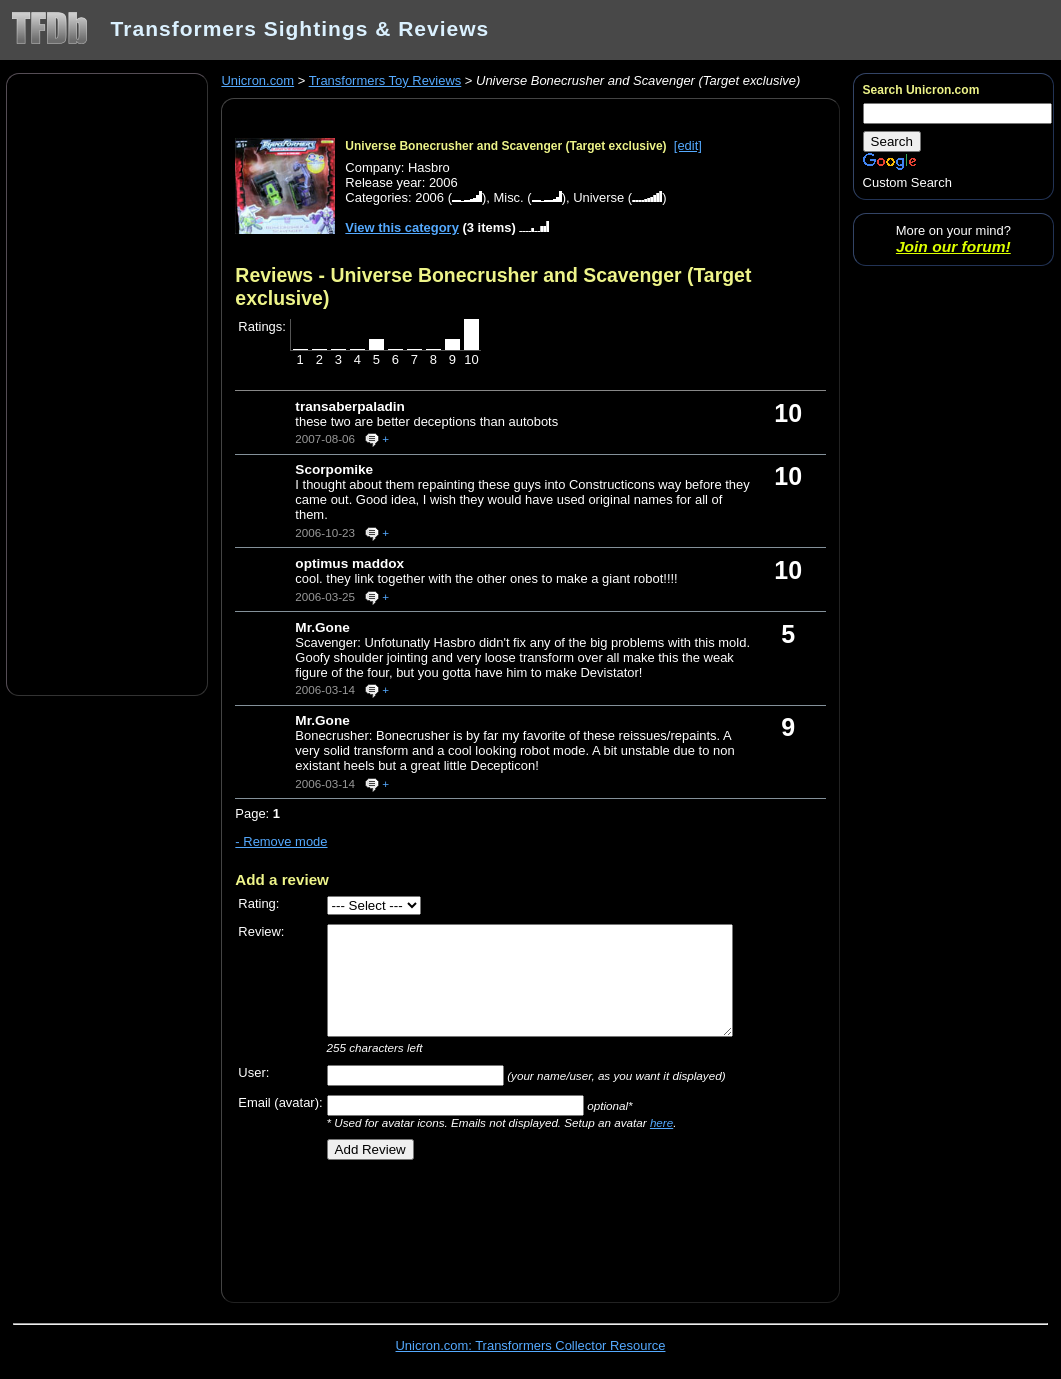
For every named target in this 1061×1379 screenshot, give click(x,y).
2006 (429, 197)
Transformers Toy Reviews (385, 80)
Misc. (508, 197)
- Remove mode (281, 841)
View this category (402, 227)
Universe (598, 197)
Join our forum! (953, 246)
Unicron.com (257, 80)
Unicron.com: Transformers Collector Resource (531, 1345)
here (661, 1122)
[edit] (688, 145)
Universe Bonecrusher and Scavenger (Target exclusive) (505, 146)
